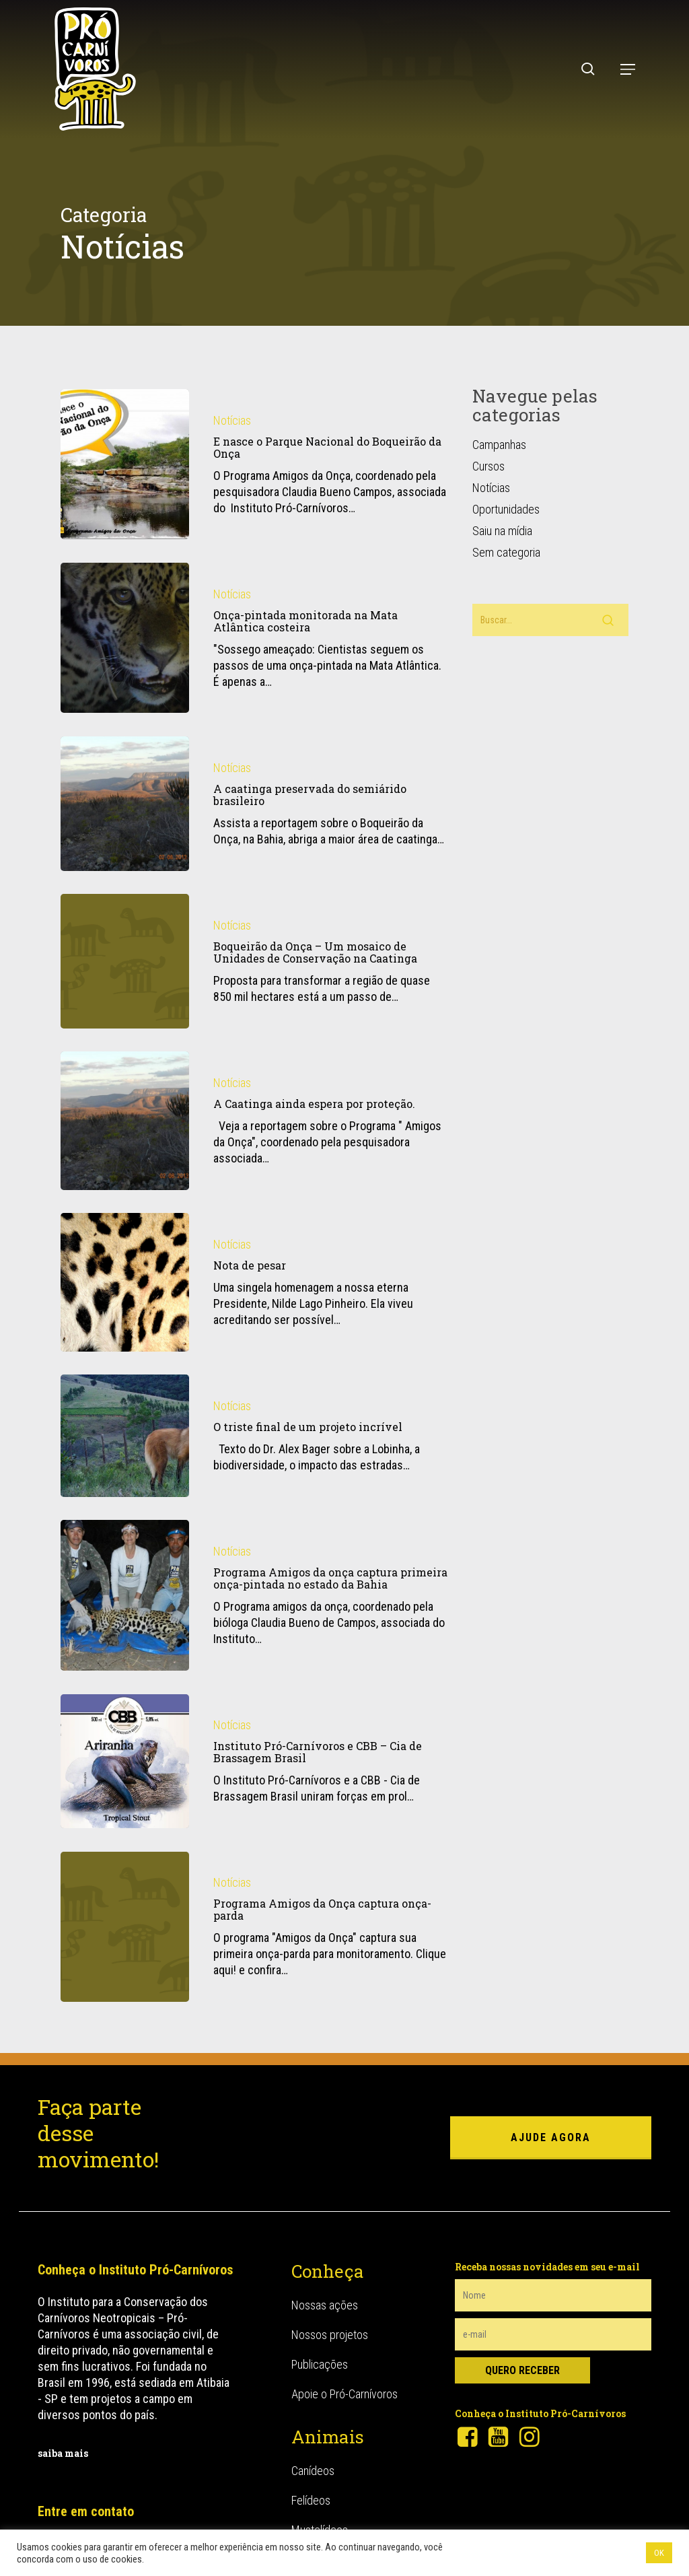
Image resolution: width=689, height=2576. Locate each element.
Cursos (488, 452)
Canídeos (312, 2456)
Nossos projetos (329, 2320)
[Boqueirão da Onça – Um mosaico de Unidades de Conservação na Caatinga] (125, 978)
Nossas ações (324, 2290)
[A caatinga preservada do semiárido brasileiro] (125, 821)
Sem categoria (506, 538)
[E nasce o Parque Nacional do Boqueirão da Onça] (125, 450)
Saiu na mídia (502, 517)
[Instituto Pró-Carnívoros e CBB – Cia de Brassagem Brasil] (125, 1779)
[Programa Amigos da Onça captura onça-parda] (125, 1944)
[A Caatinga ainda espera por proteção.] (125, 1138)
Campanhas (499, 430)
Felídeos (310, 2485)
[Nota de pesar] (125, 1299)
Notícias (232, 405)
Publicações (319, 2349)
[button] (627, 69)
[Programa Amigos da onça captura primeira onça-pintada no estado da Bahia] (125, 1613)
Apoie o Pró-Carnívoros (344, 2379)
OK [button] (659, 2553)
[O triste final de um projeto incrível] (125, 1454)
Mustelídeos (319, 2515)
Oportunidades (506, 495)
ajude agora (551, 2123)
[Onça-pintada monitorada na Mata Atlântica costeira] (125, 624)
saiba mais (63, 2438)
